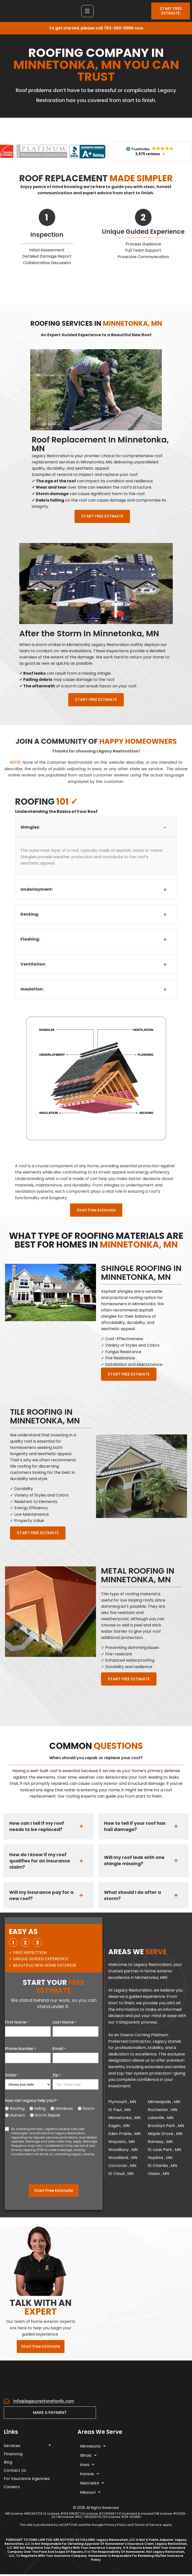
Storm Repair (48, 2115)
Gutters (17, 2115)
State (11, 2075)
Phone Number (20, 2049)
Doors (88, 2109)
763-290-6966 (119, 28)
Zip (56, 2075)
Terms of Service (148, 2526)
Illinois (89, 2457)
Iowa (88, 2466)
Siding (40, 2109)
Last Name (64, 2022)
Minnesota (94, 2447)
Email (59, 2049)
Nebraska (93, 2484)
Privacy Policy (115, 2526)
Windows (64, 2109)
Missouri (91, 2493)
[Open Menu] (87, 11)
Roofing (17, 2109)
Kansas (91, 2475)
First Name (17, 2022)
